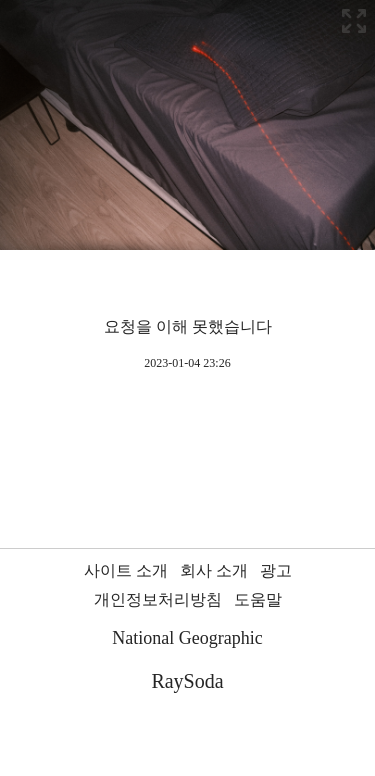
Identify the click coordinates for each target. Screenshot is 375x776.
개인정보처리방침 (158, 599)
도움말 (258, 599)
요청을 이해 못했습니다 (188, 326)
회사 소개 (214, 570)
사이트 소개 (126, 570)
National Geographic (187, 638)
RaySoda (187, 681)
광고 (276, 570)
